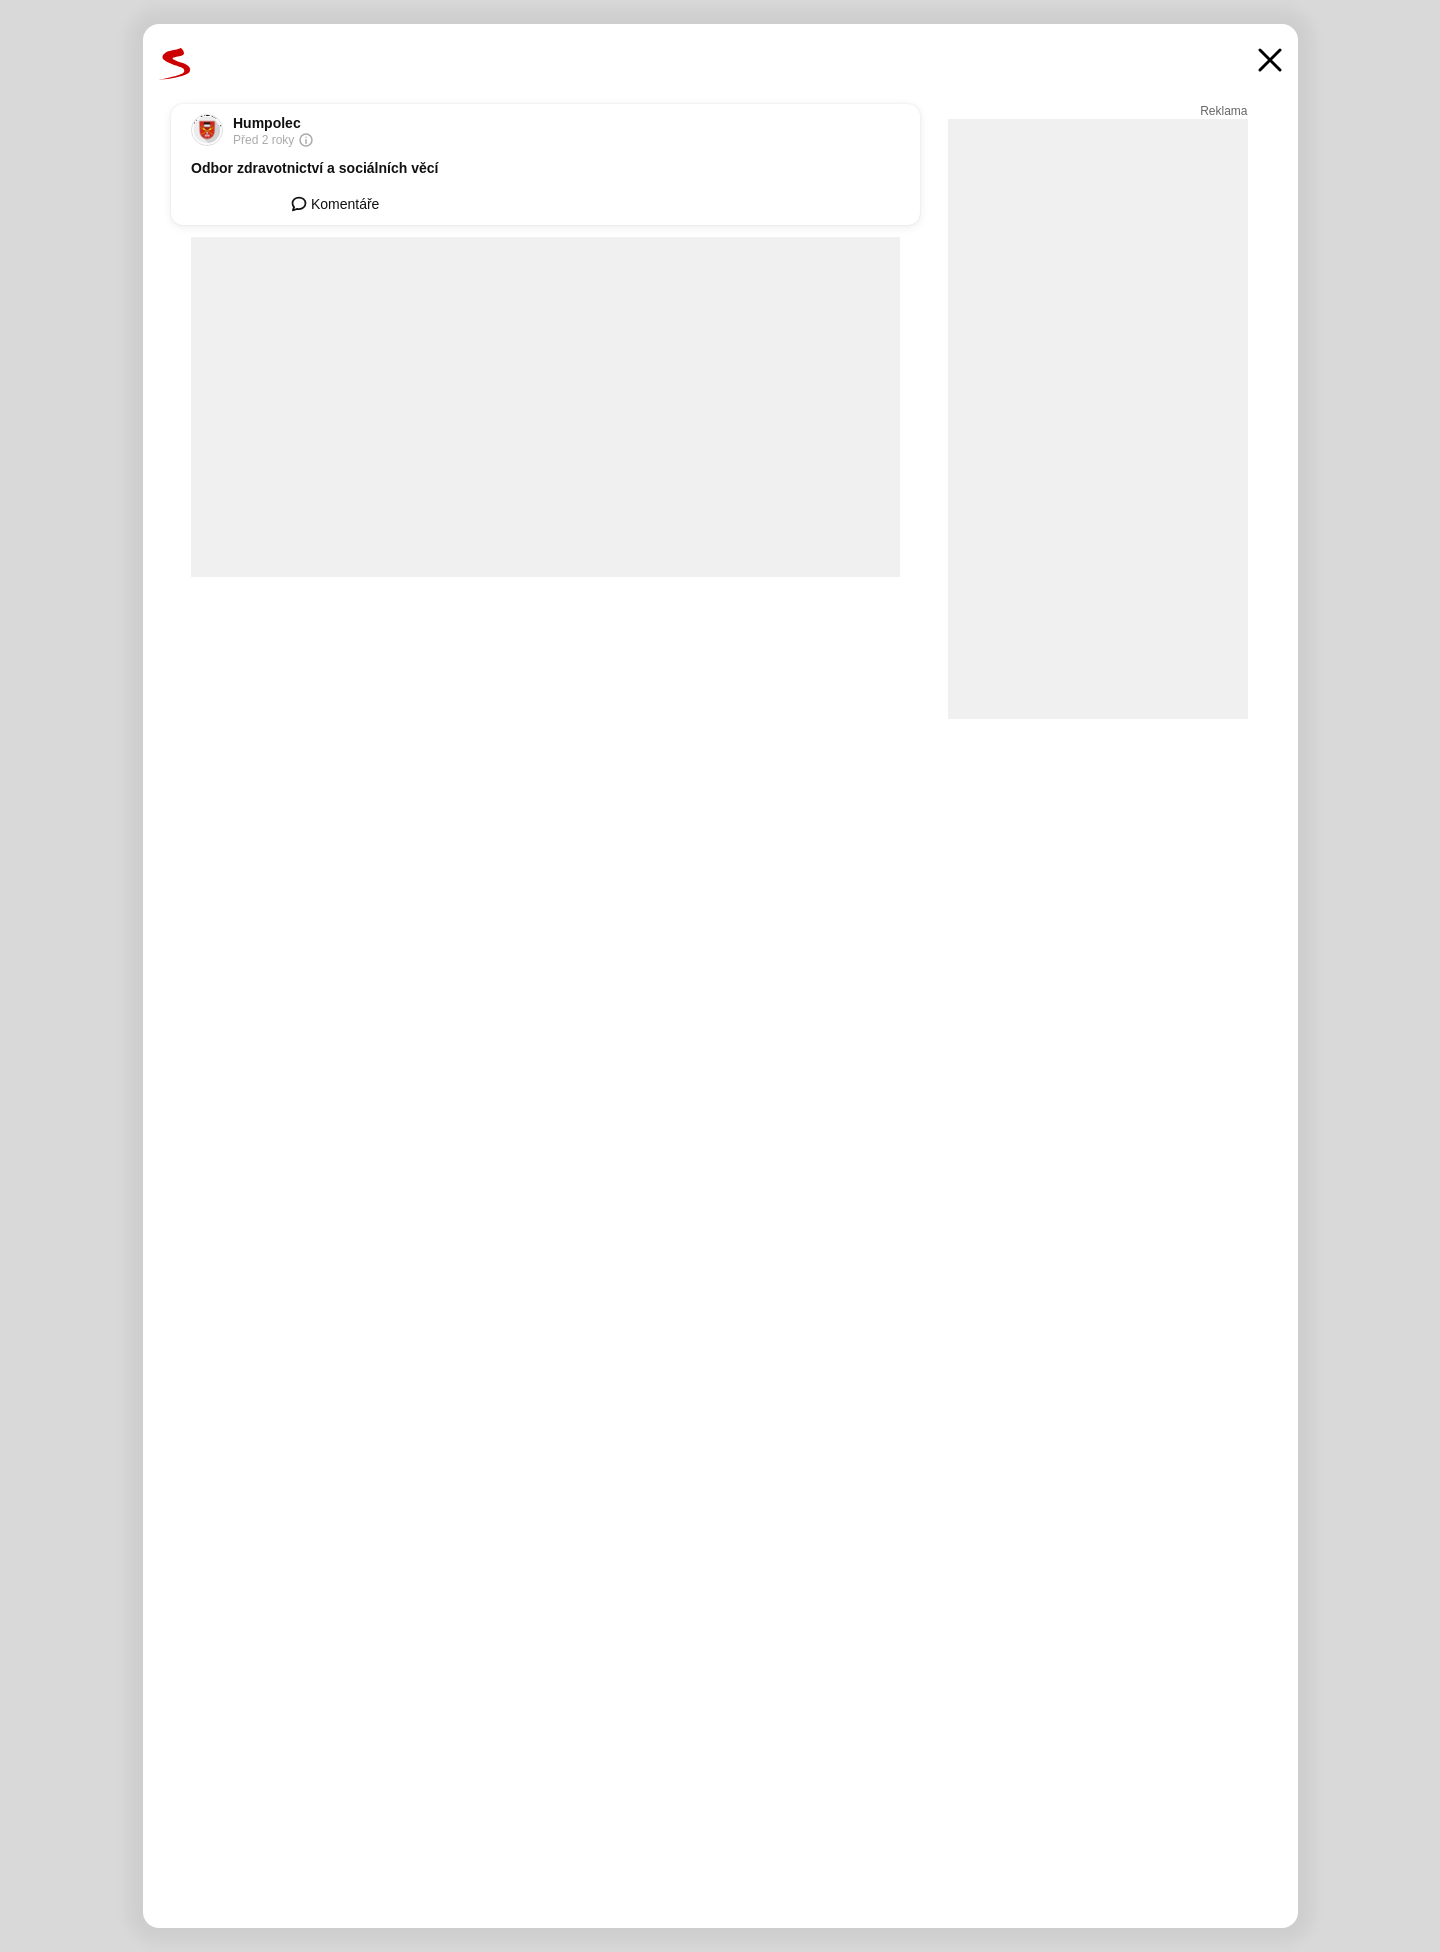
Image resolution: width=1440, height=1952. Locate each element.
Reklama (1223, 111)
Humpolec (267, 123)
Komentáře (335, 204)
